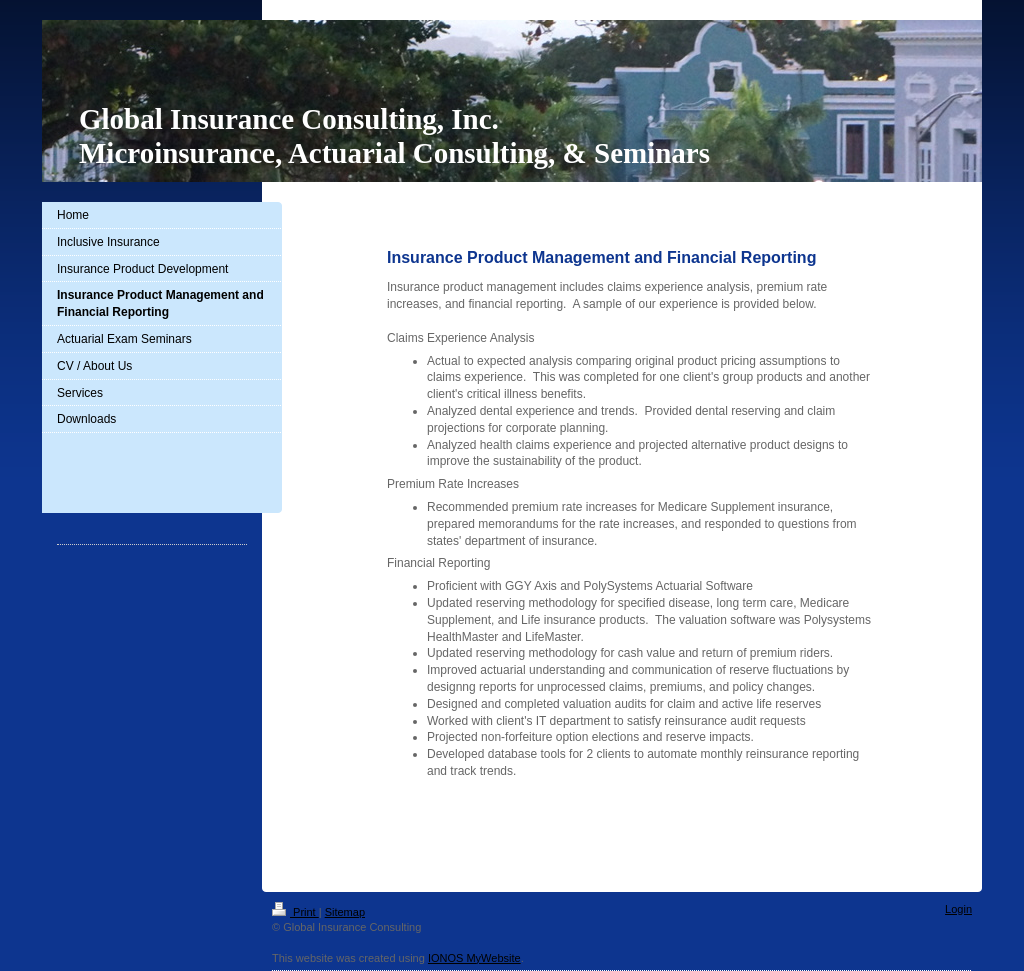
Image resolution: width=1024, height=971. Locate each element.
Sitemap (345, 912)
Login (958, 909)
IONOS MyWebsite (474, 958)
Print (295, 912)
